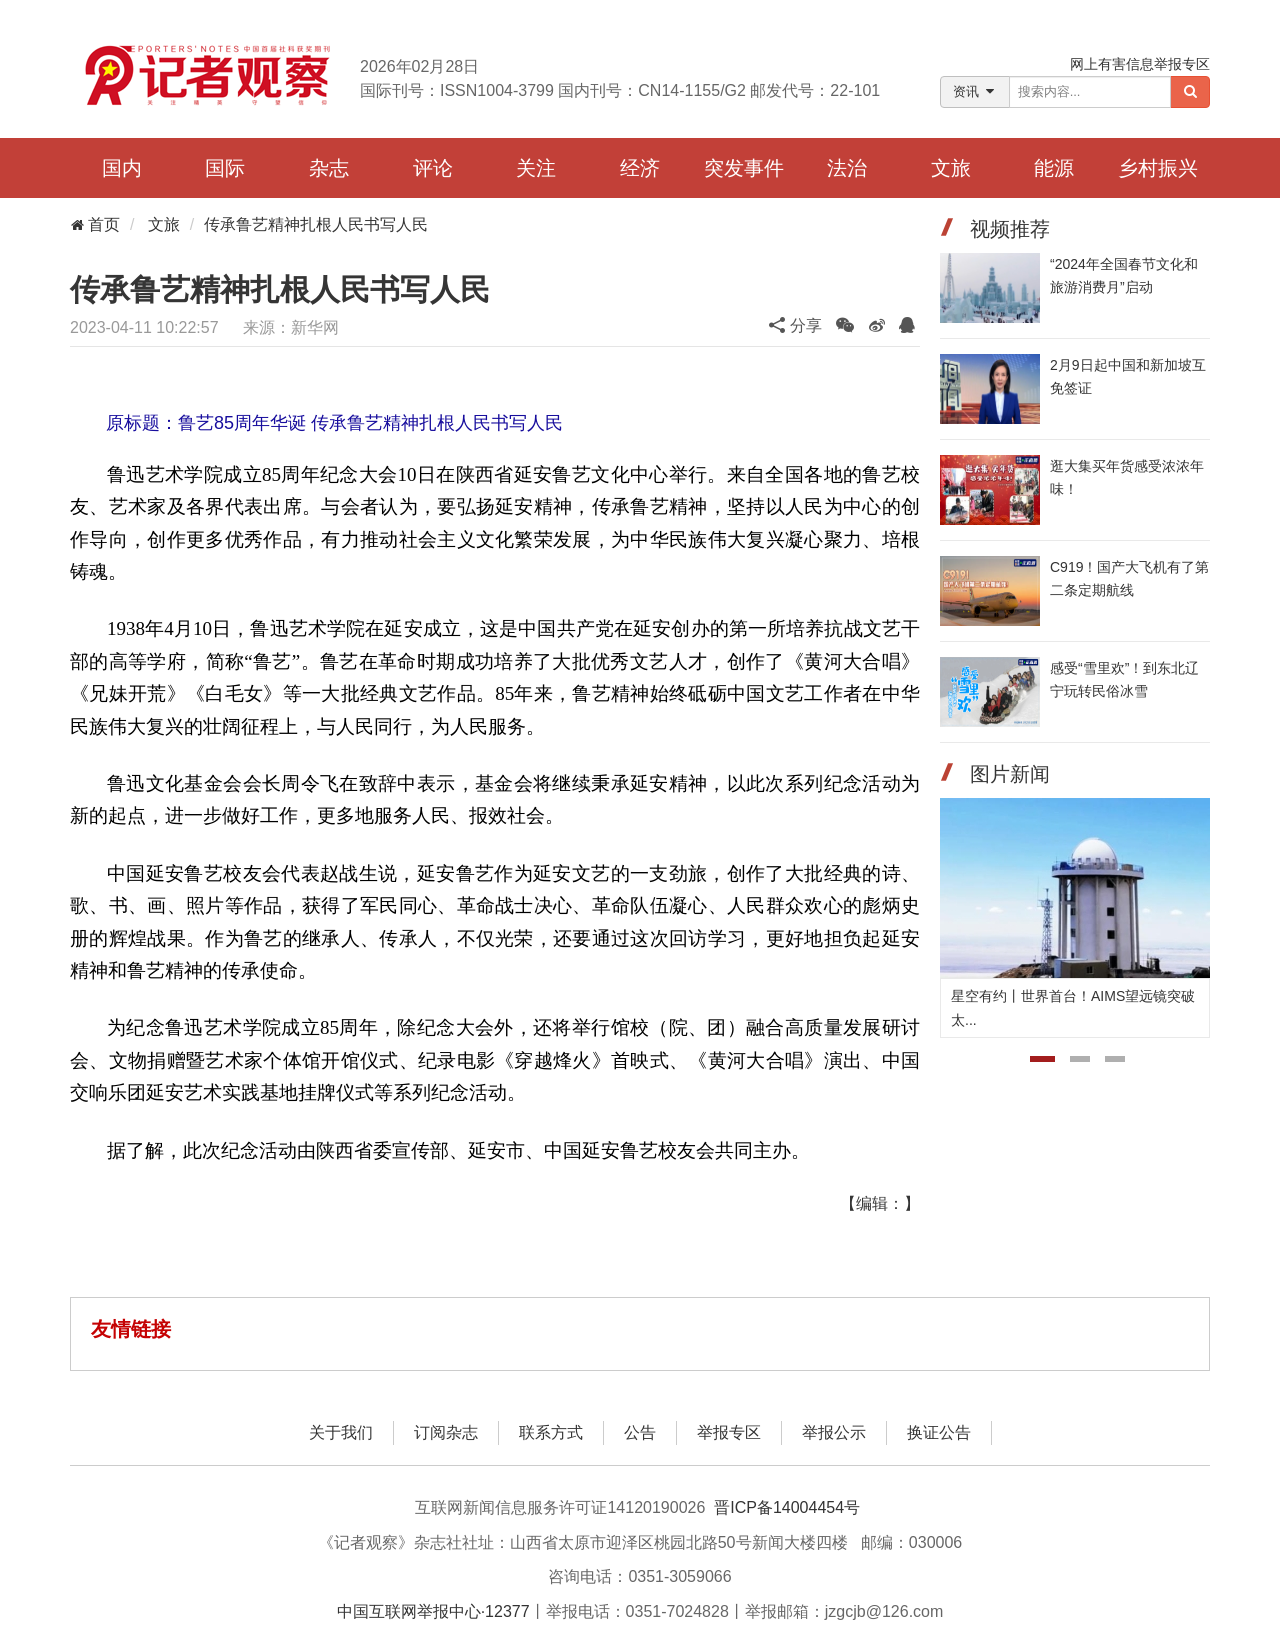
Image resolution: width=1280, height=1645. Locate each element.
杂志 (329, 168)
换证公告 (939, 1432)
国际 (225, 168)
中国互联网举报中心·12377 (433, 1611)
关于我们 (341, 1432)
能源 (1054, 168)
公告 (640, 1432)
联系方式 (551, 1432)
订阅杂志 (446, 1432)
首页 (95, 224)
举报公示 (834, 1432)
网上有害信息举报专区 (1140, 64)
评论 (433, 168)
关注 (536, 168)
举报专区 (729, 1432)
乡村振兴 (1158, 168)
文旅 (951, 168)
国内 (122, 168)
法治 (847, 168)
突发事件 (744, 168)
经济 (640, 168)
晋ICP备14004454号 (787, 1507)
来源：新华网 (291, 327)
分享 (795, 325)
